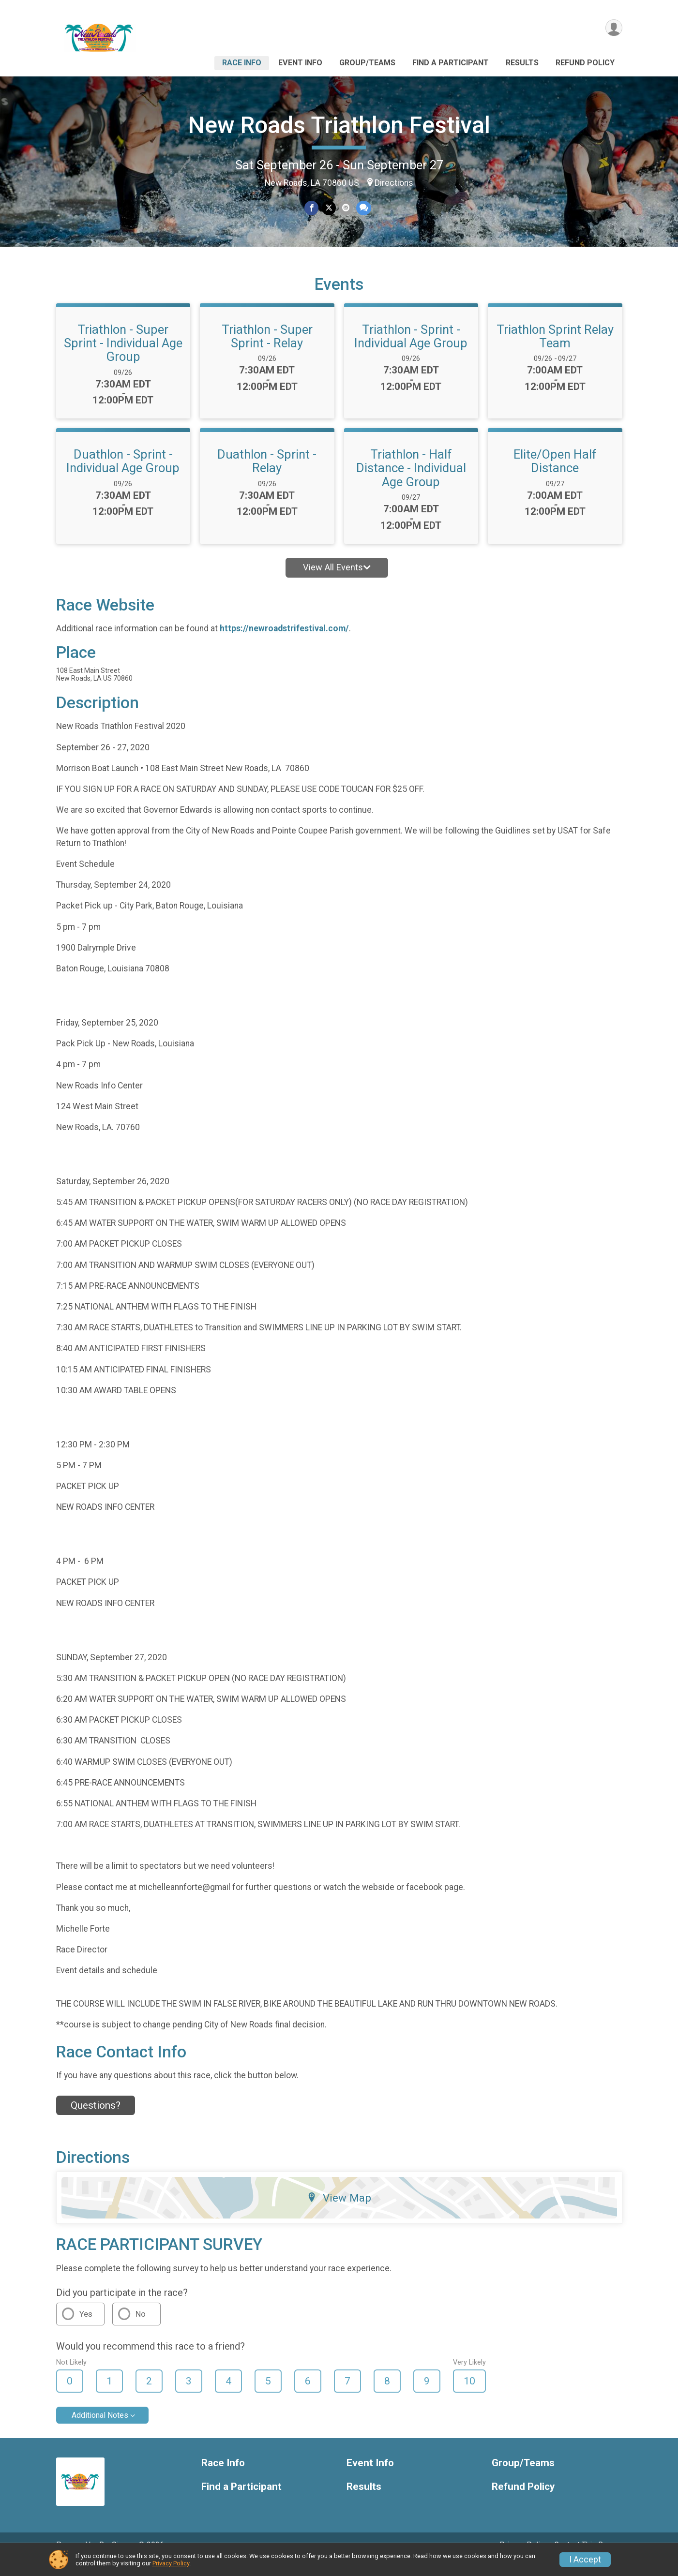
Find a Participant (450, 62)
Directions (394, 183)
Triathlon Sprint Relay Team (555, 350)
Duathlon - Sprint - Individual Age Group (123, 475)
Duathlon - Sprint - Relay (266, 475)
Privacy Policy (170, 2563)
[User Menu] (613, 28)
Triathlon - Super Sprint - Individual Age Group (123, 356)
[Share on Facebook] (312, 208)
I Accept (585, 2559)
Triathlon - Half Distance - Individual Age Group (411, 481)
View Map (339, 2211)
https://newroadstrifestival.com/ (284, 642)
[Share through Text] (363, 208)
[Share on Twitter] (329, 208)
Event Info (300, 62)
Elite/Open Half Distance (555, 475)
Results (522, 62)
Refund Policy (585, 62)
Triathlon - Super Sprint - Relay (267, 350)
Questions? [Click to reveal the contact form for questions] (96, 2119)
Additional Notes (100, 2428)
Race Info (241, 62)
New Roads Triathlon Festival (339, 125)
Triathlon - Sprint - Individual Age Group (410, 350)
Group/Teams (367, 62)
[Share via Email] (346, 208)
